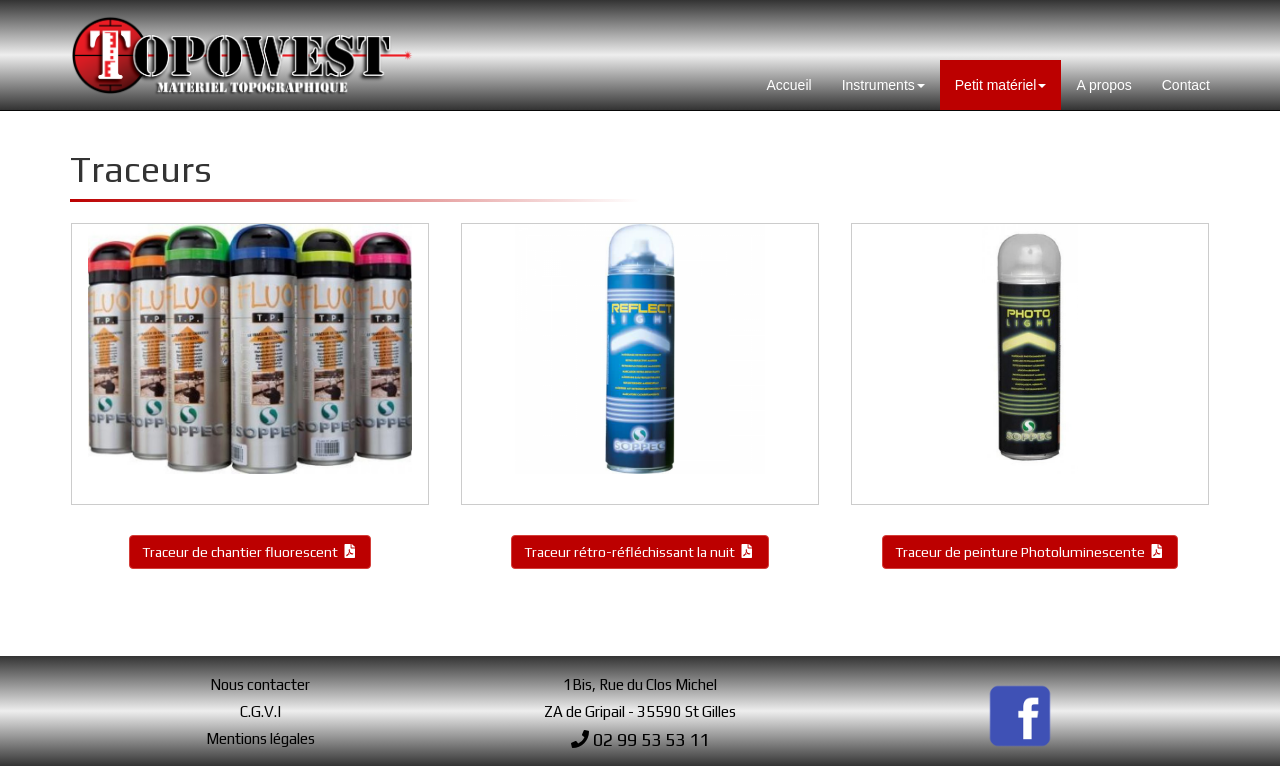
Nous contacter (260, 684)
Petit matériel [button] (1001, 85)
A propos (1103, 85)
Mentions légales (260, 738)
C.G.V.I (260, 711)
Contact (1186, 85)
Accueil (789, 85)
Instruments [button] (883, 85)
